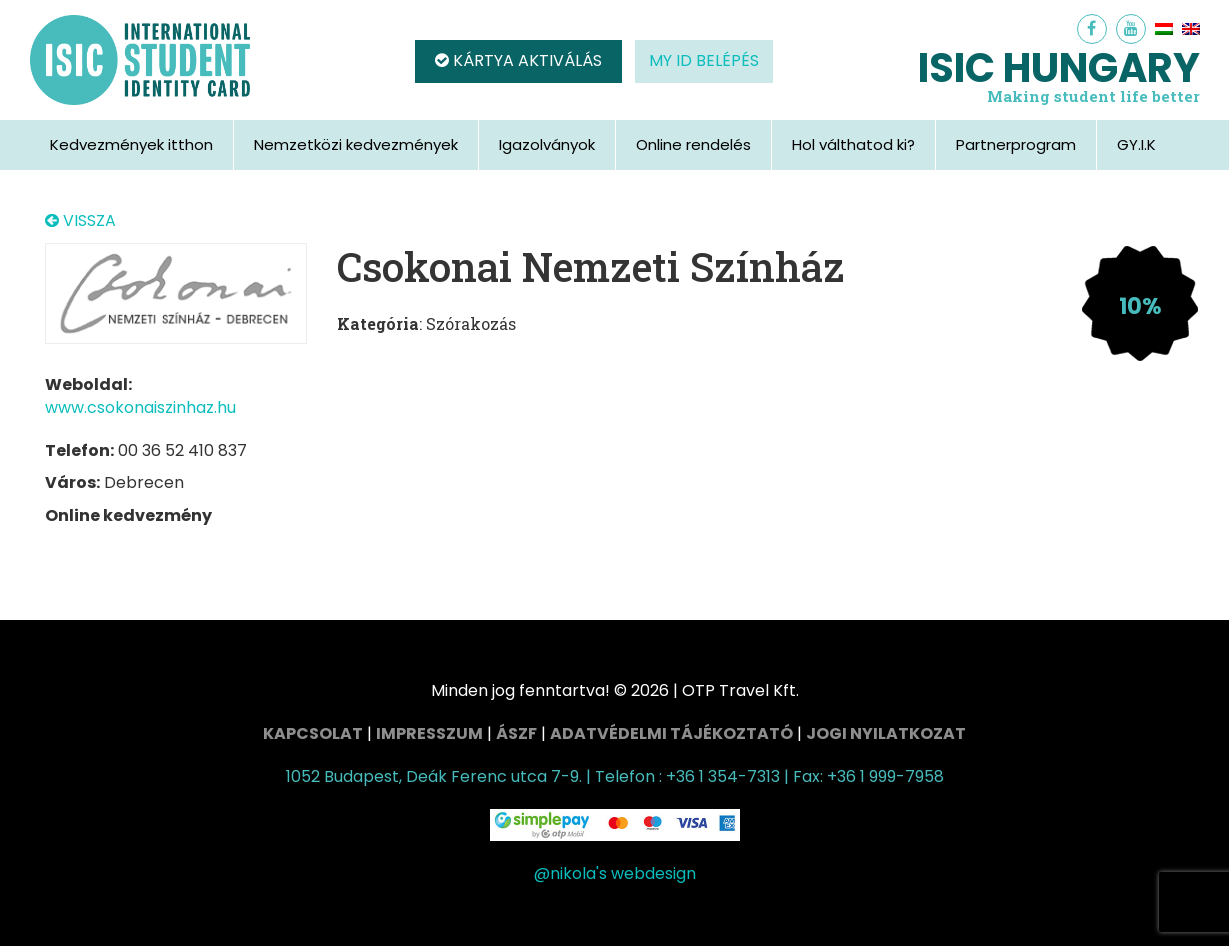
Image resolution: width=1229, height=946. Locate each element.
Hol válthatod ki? (853, 144)
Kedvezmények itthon (131, 144)
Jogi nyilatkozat (886, 733)
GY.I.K (1136, 144)
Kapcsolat (313, 733)
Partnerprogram (1016, 144)
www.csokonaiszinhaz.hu (140, 407)
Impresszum (429, 733)
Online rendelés (693, 144)
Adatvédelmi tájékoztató (671, 733)
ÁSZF (516, 733)
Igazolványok (547, 144)
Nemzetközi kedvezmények (356, 144)
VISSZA (80, 221)
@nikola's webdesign (615, 873)
